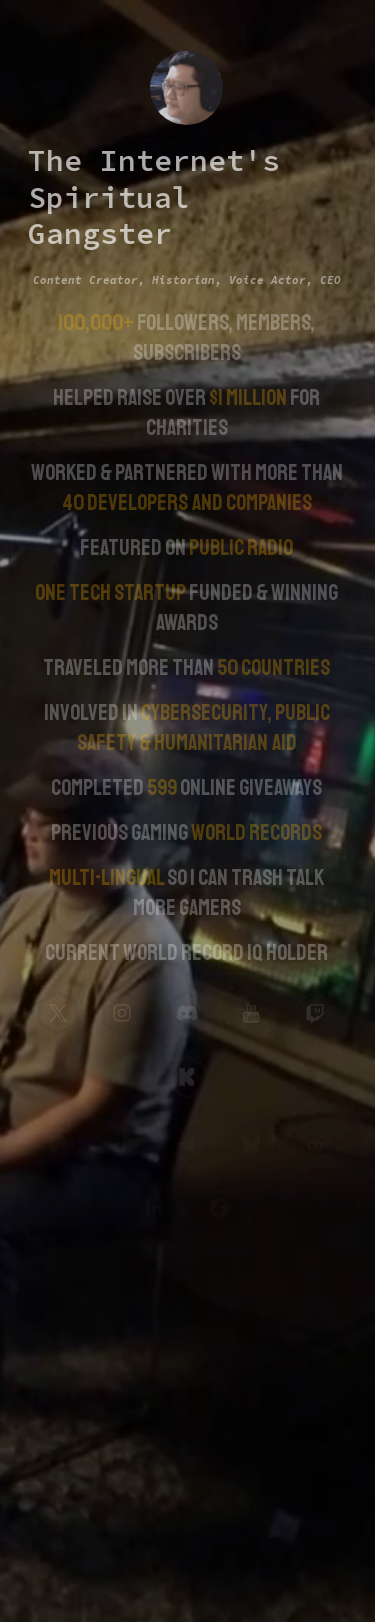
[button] (57, 1013)
